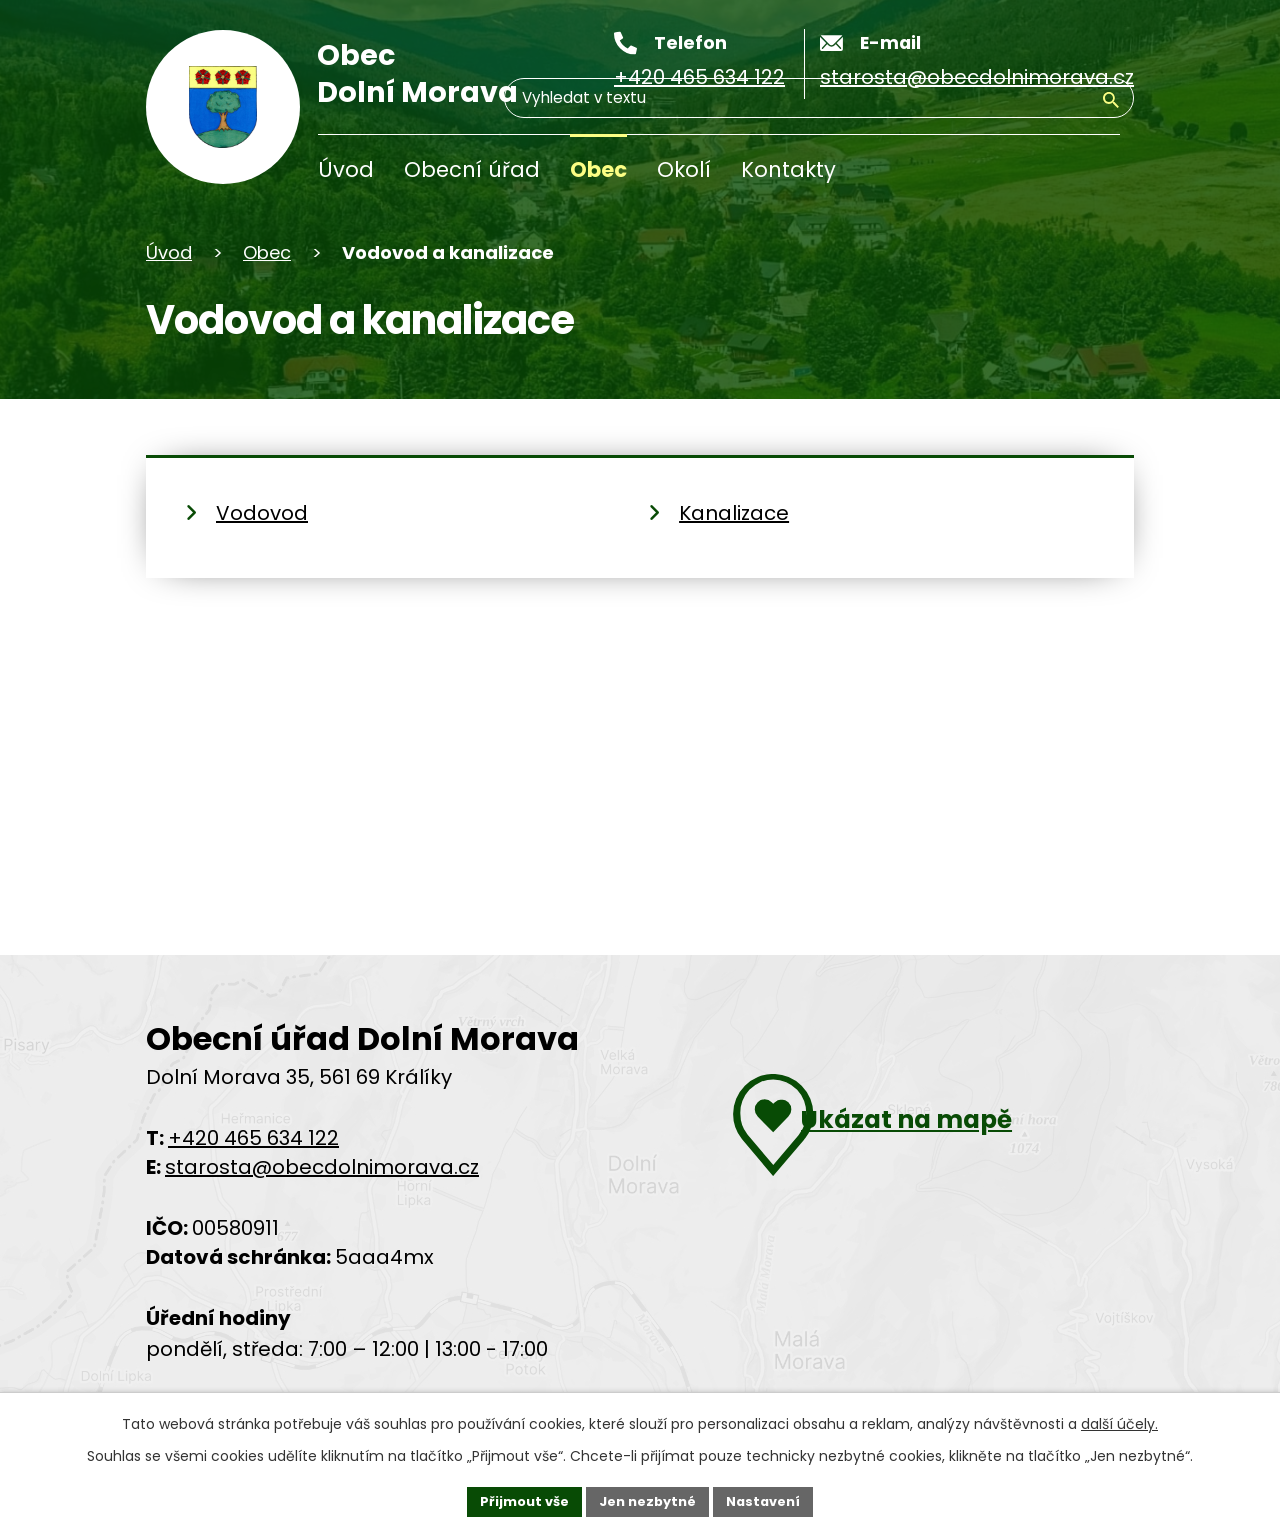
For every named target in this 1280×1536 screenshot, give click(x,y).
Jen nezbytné (647, 1499)
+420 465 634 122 (253, 1138)
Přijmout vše (515, 1499)
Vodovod (262, 513)
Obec (598, 169)
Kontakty (788, 169)
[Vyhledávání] (1024, 174)
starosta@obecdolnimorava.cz (322, 1167)
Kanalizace (734, 513)
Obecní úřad (472, 169)
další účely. (1119, 1420)
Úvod (346, 169)
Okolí (684, 169)
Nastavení (772, 1499)
